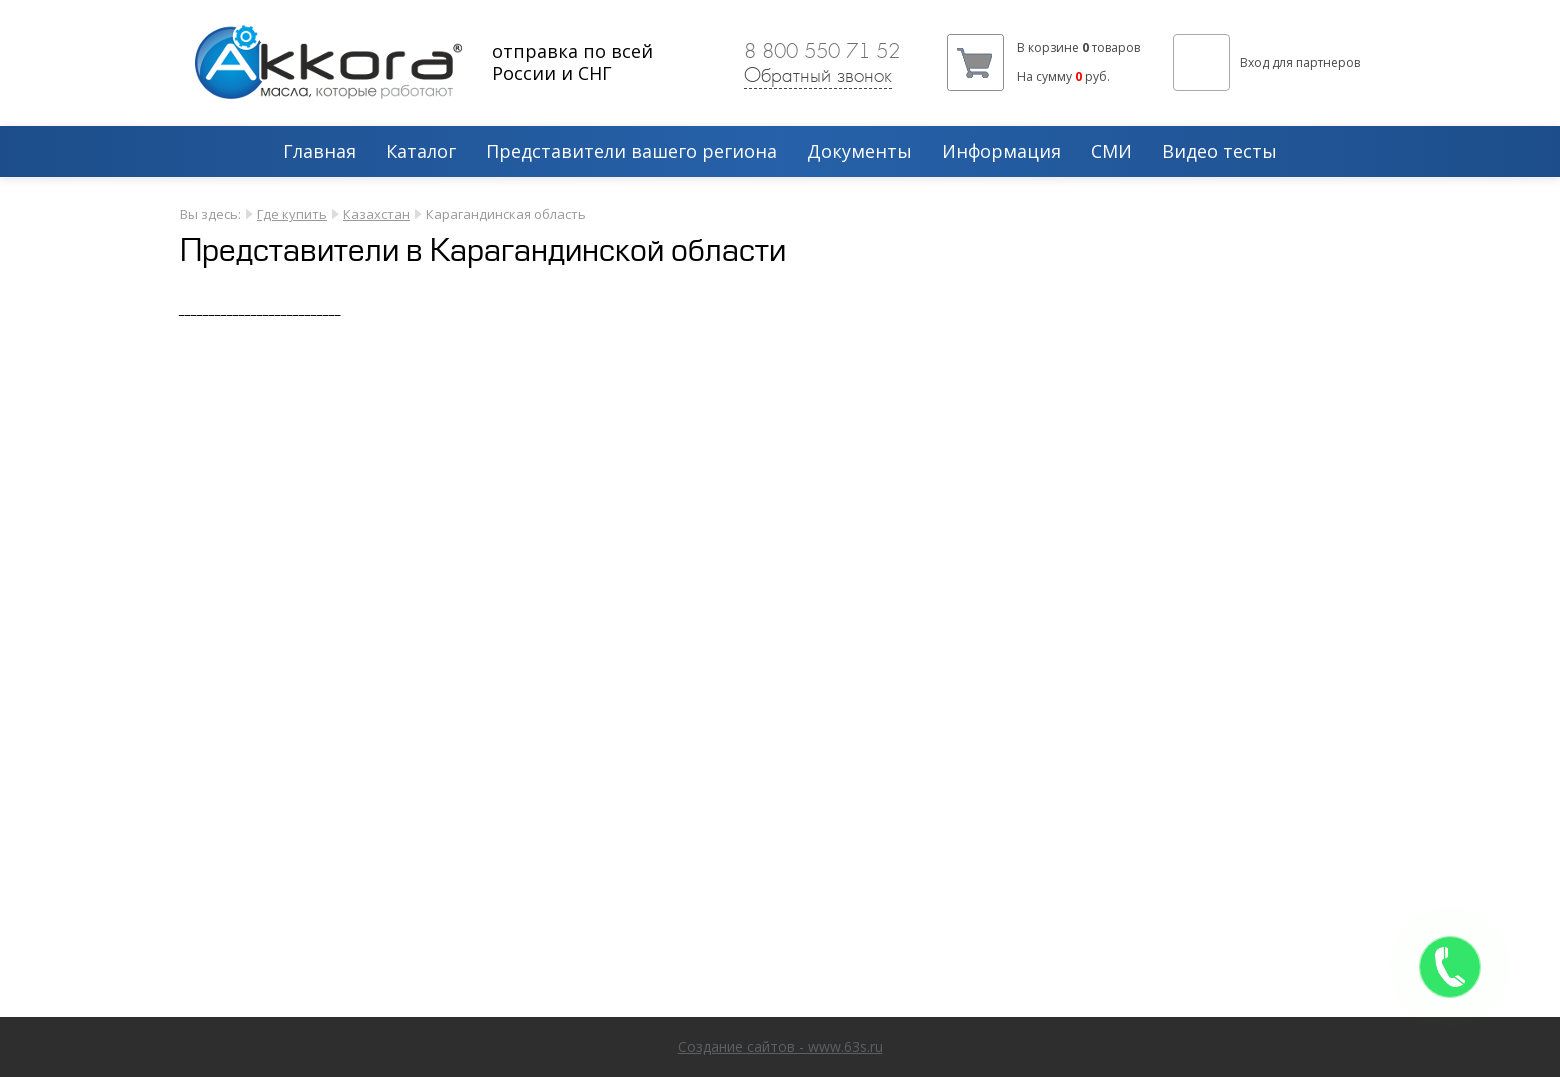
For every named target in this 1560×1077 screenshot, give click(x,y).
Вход (1254, 62)
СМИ (1111, 152)
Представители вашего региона (631, 152)
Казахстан (376, 214)
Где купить (292, 214)
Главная (319, 152)
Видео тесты (1219, 152)
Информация (1001, 152)
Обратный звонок (818, 75)
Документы (859, 152)
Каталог (421, 152)
